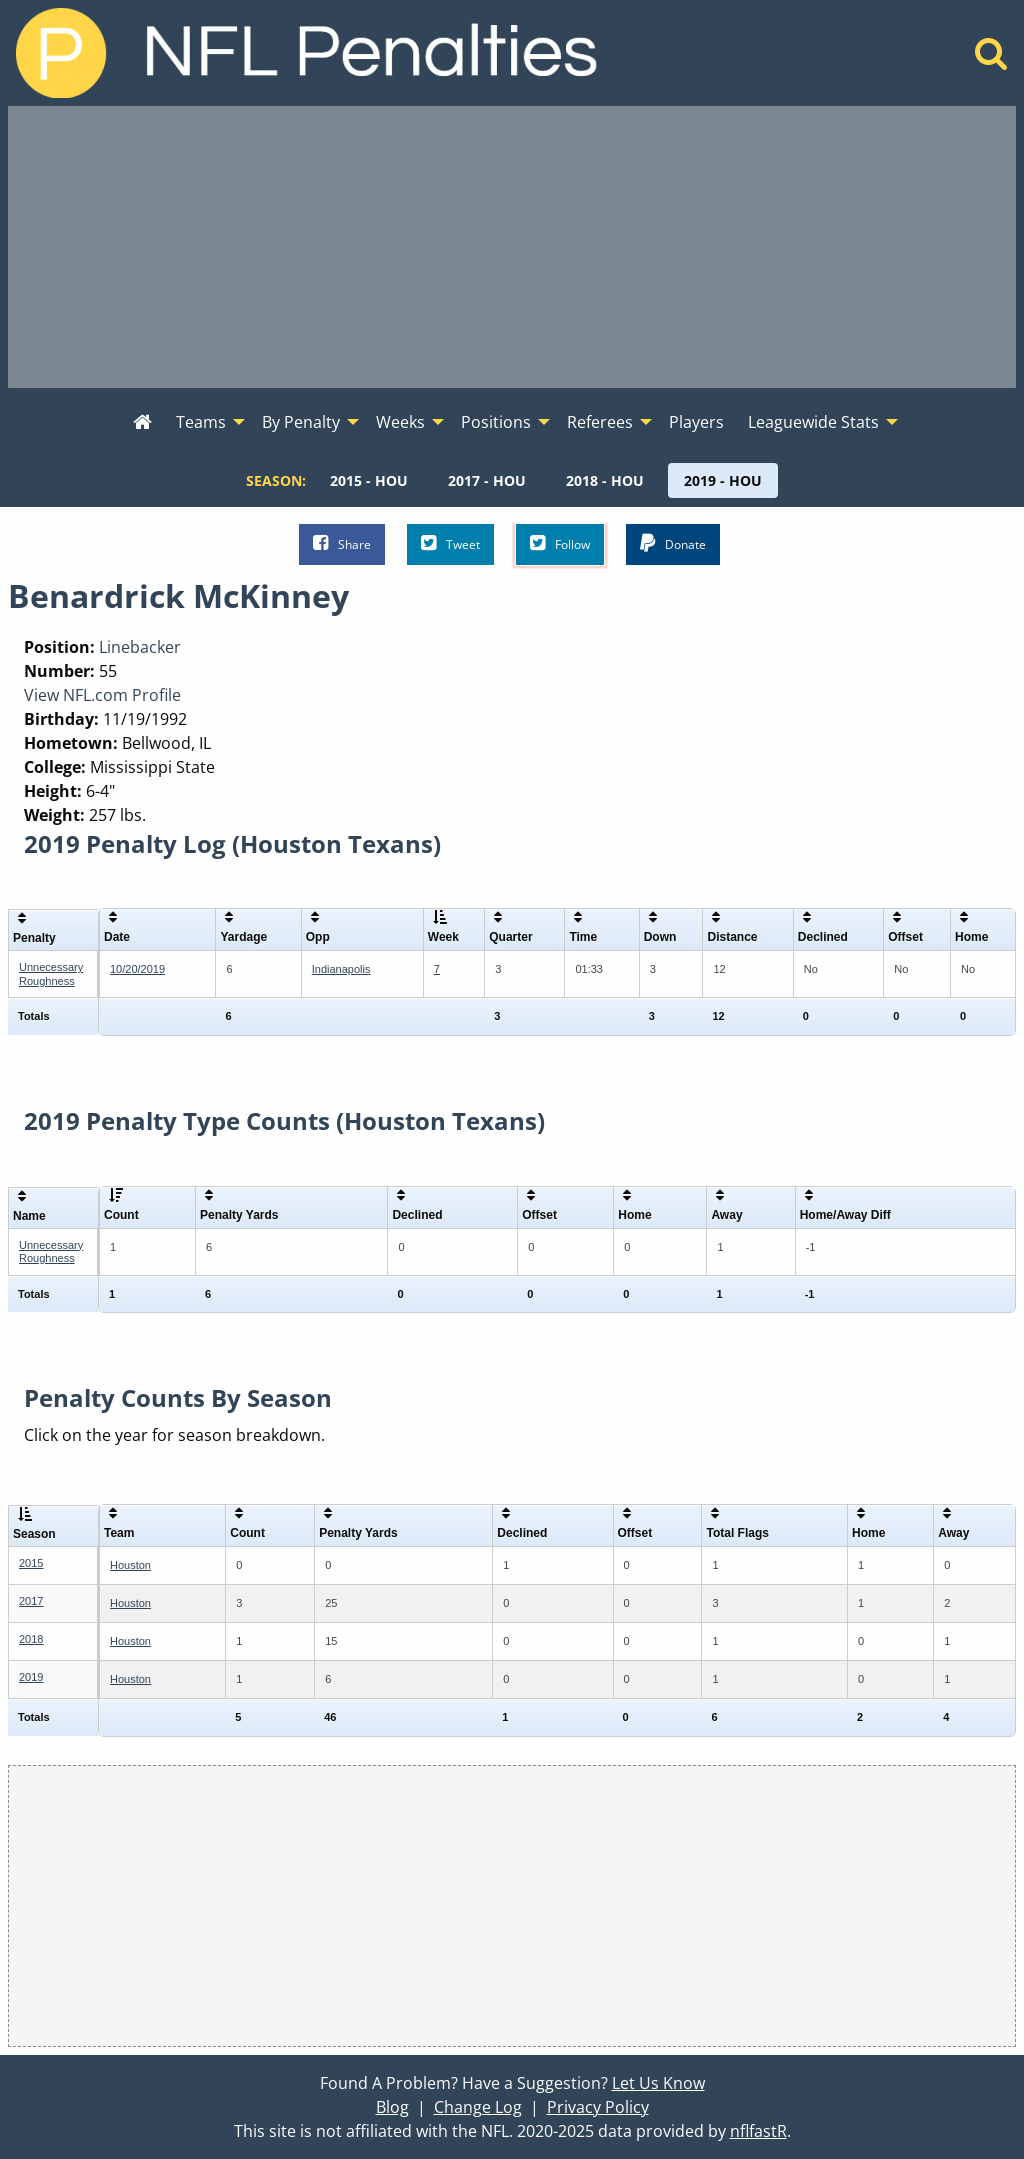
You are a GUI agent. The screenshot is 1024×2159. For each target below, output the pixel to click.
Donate (673, 543)
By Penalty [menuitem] (301, 422)
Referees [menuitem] (600, 422)
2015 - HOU (369, 480)
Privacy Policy (598, 2107)
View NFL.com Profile (102, 695)
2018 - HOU (605, 480)
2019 (31, 1677)
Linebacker (140, 647)
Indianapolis (341, 969)
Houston (130, 1565)
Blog (392, 2107)
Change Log (478, 2107)
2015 (31, 1563)
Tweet (450, 543)
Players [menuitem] (696, 422)
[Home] (991, 59)
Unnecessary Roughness (51, 973)
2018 (31, 1639)
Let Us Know (658, 2083)
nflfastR (758, 2131)
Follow (560, 543)
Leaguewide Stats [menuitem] (813, 422)
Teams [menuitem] (201, 422)
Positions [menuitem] (496, 422)
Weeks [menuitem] (400, 422)
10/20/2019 (137, 969)
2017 (31, 1601)
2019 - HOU (723, 480)
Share (342, 543)
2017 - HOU (487, 480)
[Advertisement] (512, 247)
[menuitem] (142, 423)
